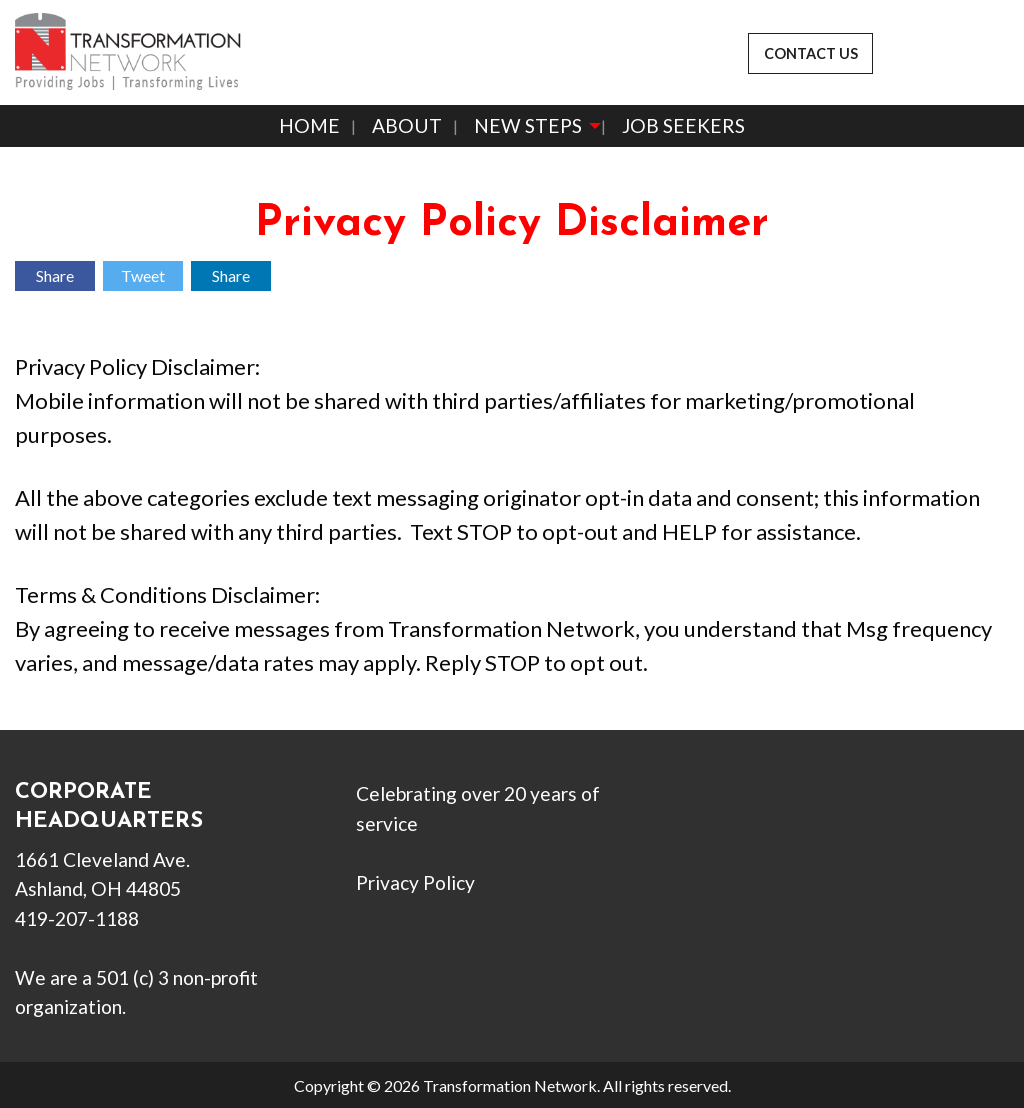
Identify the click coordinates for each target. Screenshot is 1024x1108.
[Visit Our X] (746, 819)
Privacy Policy (415, 882)
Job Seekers (683, 125)
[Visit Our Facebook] (714, 819)
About (407, 125)
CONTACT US (811, 53)
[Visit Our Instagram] (810, 819)
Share (55, 275)
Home (309, 125)
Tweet (143, 275)
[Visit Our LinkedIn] (778, 819)
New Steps (528, 125)
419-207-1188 (77, 918)
